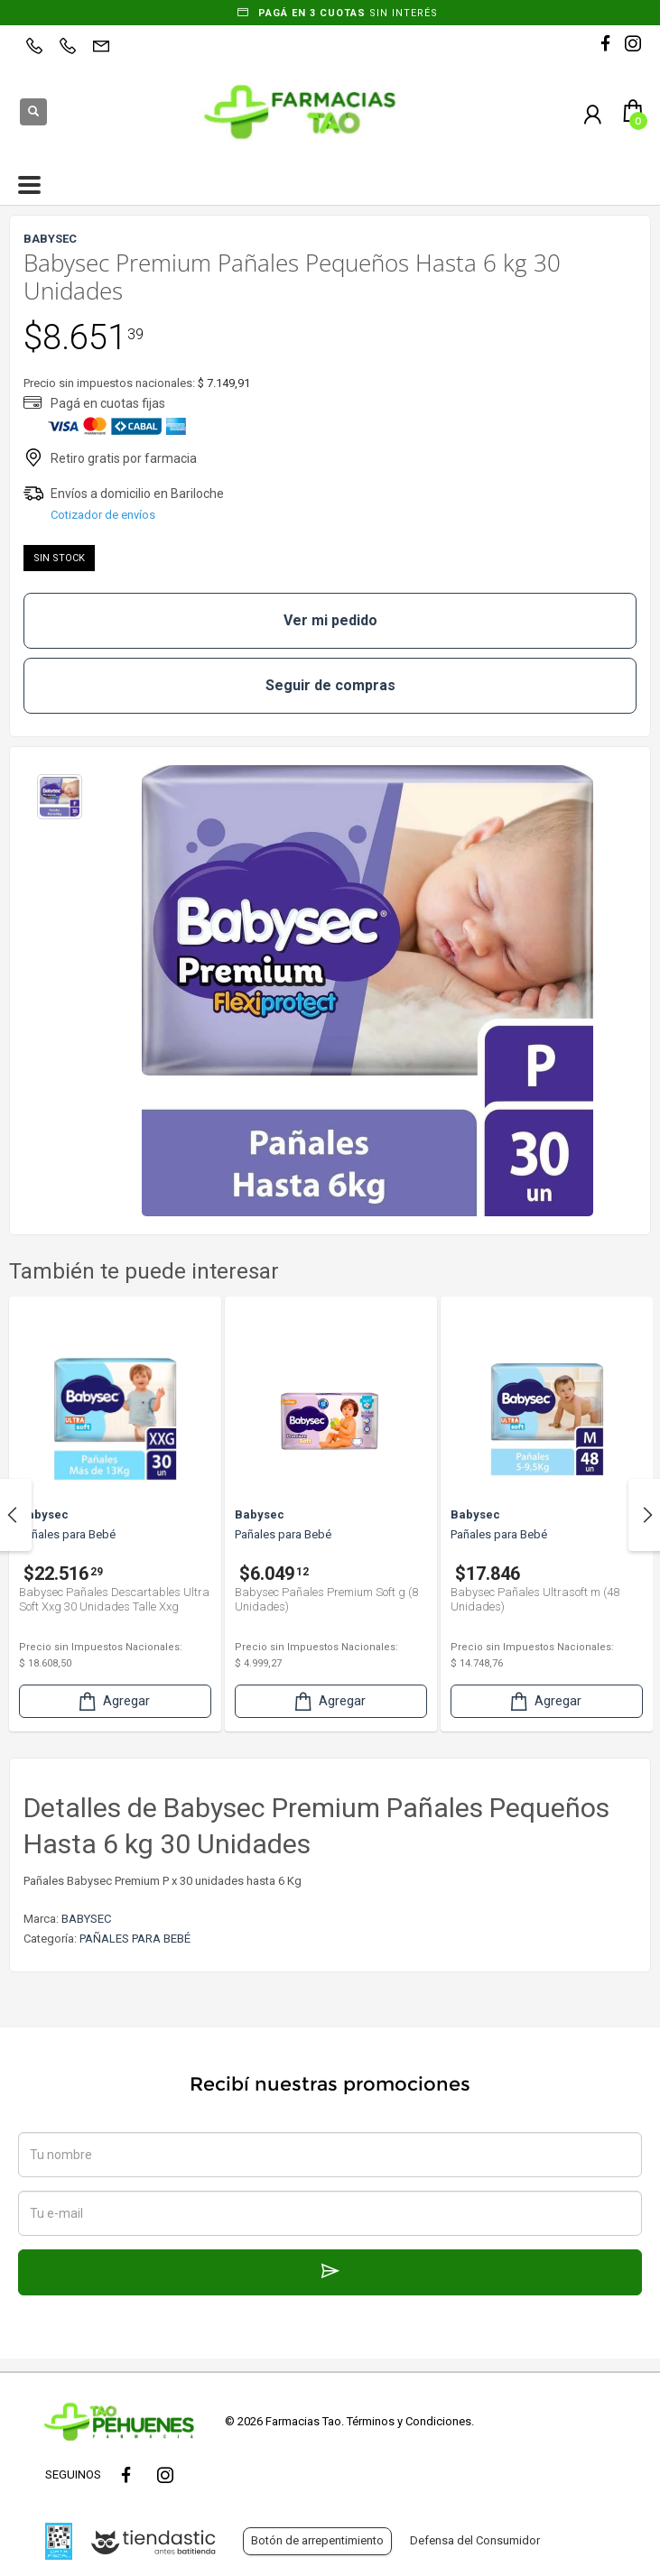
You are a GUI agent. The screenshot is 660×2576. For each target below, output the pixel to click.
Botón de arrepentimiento (317, 2540)
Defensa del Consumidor (475, 2540)
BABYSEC (86, 1918)
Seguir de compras (330, 685)
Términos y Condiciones (409, 2421)
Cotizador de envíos (103, 515)
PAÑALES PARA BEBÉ (135, 1938)
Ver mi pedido (330, 620)
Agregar (113, 1701)
